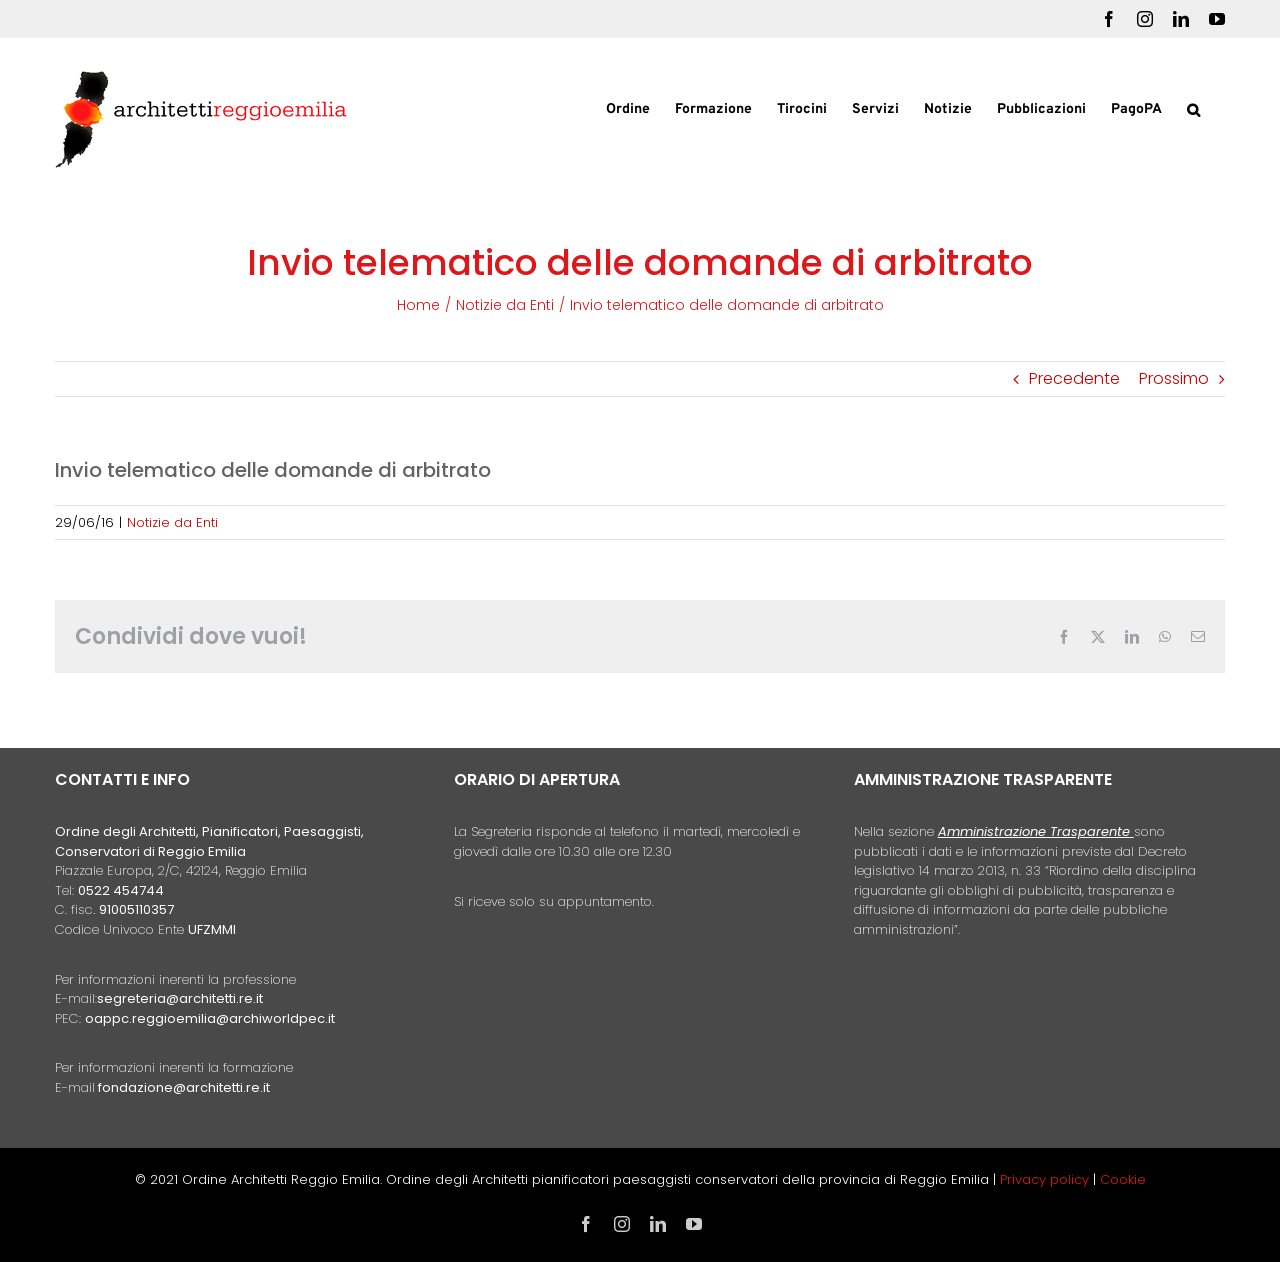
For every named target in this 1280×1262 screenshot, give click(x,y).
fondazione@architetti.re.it (184, 1087)
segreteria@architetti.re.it (180, 998)
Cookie (1123, 1179)
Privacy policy (1046, 1179)
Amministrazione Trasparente (1034, 831)
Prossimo (1174, 378)
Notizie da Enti (172, 522)
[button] (1193, 108)
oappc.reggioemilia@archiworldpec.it (210, 1018)
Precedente (1074, 378)
